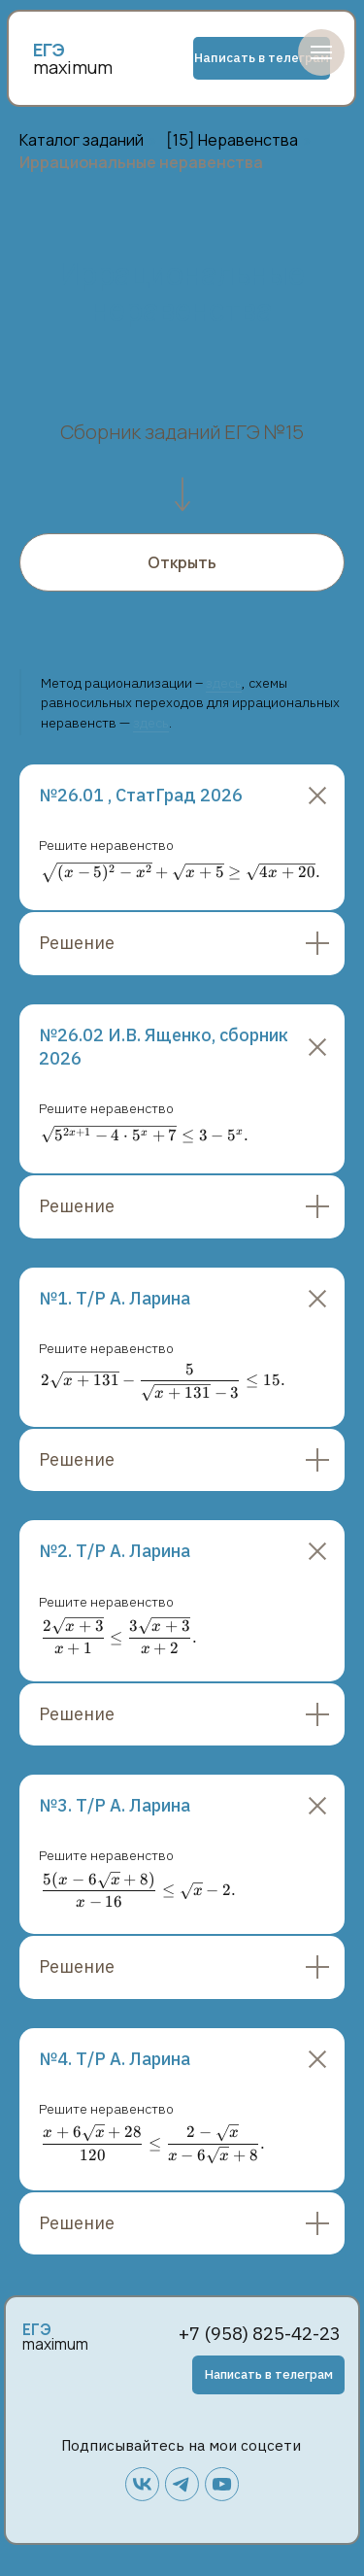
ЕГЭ (36, 2330)
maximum (73, 67)
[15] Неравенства (232, 140)
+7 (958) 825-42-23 (260, 2333)
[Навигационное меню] (321, 52)
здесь (224, 683)
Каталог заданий (81, 140)
